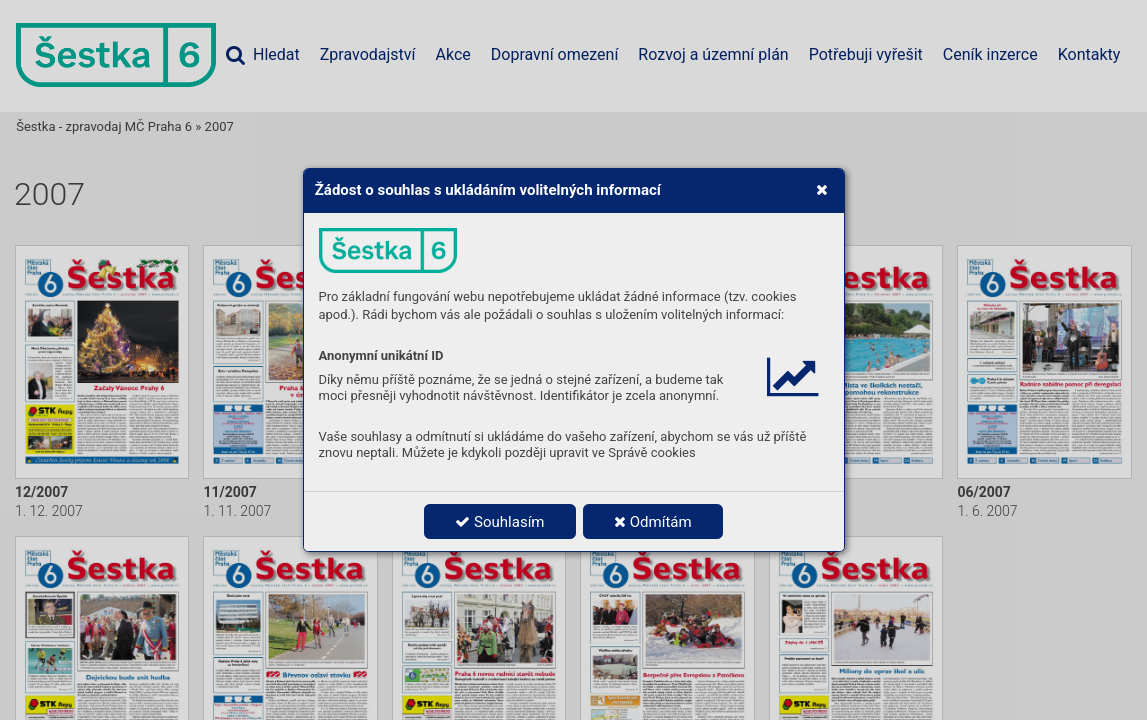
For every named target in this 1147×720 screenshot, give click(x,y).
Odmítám (653, 522)
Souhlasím (499, 522)
